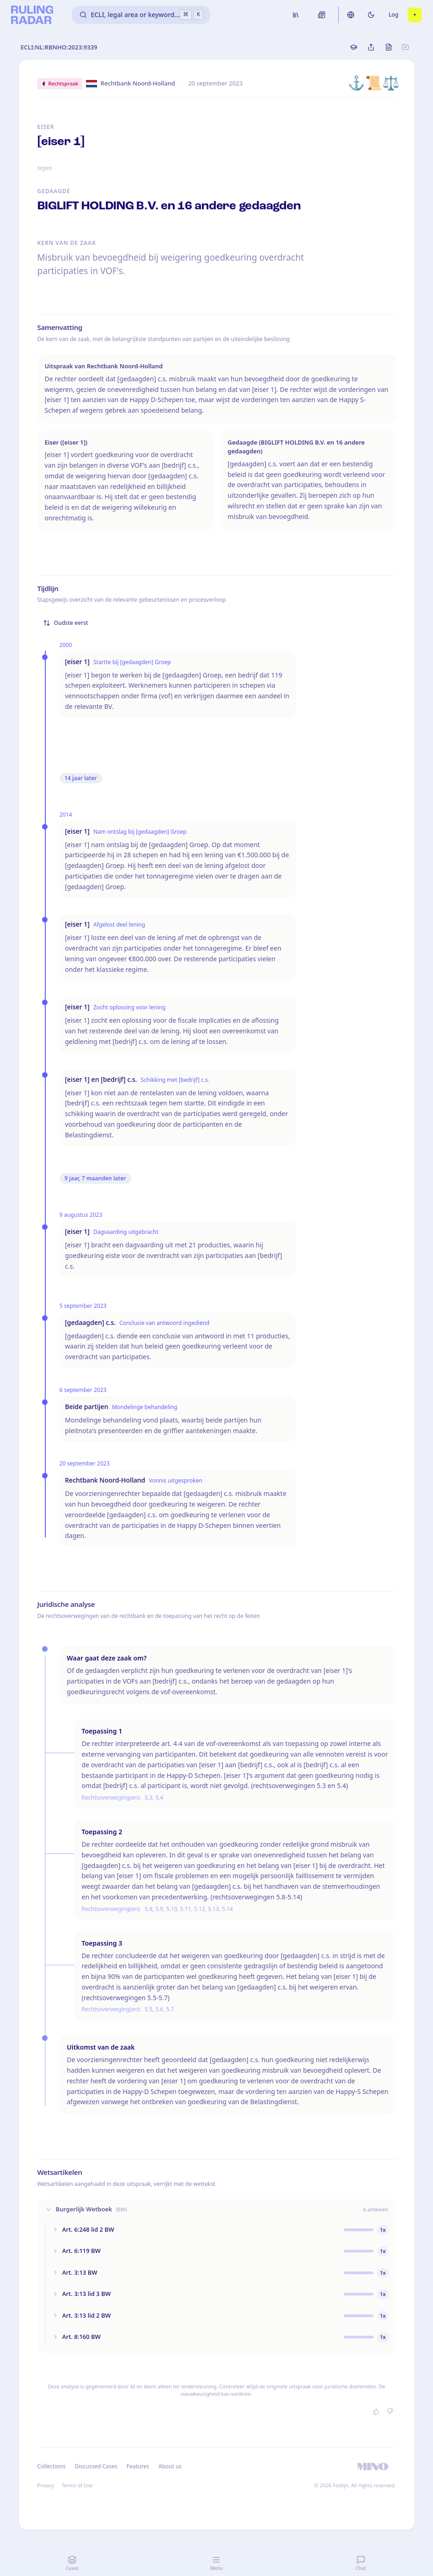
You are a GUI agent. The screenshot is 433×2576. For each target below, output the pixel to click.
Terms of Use (76, 2485)
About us (170, 2466)
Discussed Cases (96, 2466)
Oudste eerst (65, 623)
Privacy (46, 2485)
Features (138, 2466)
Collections (51, 2466)
